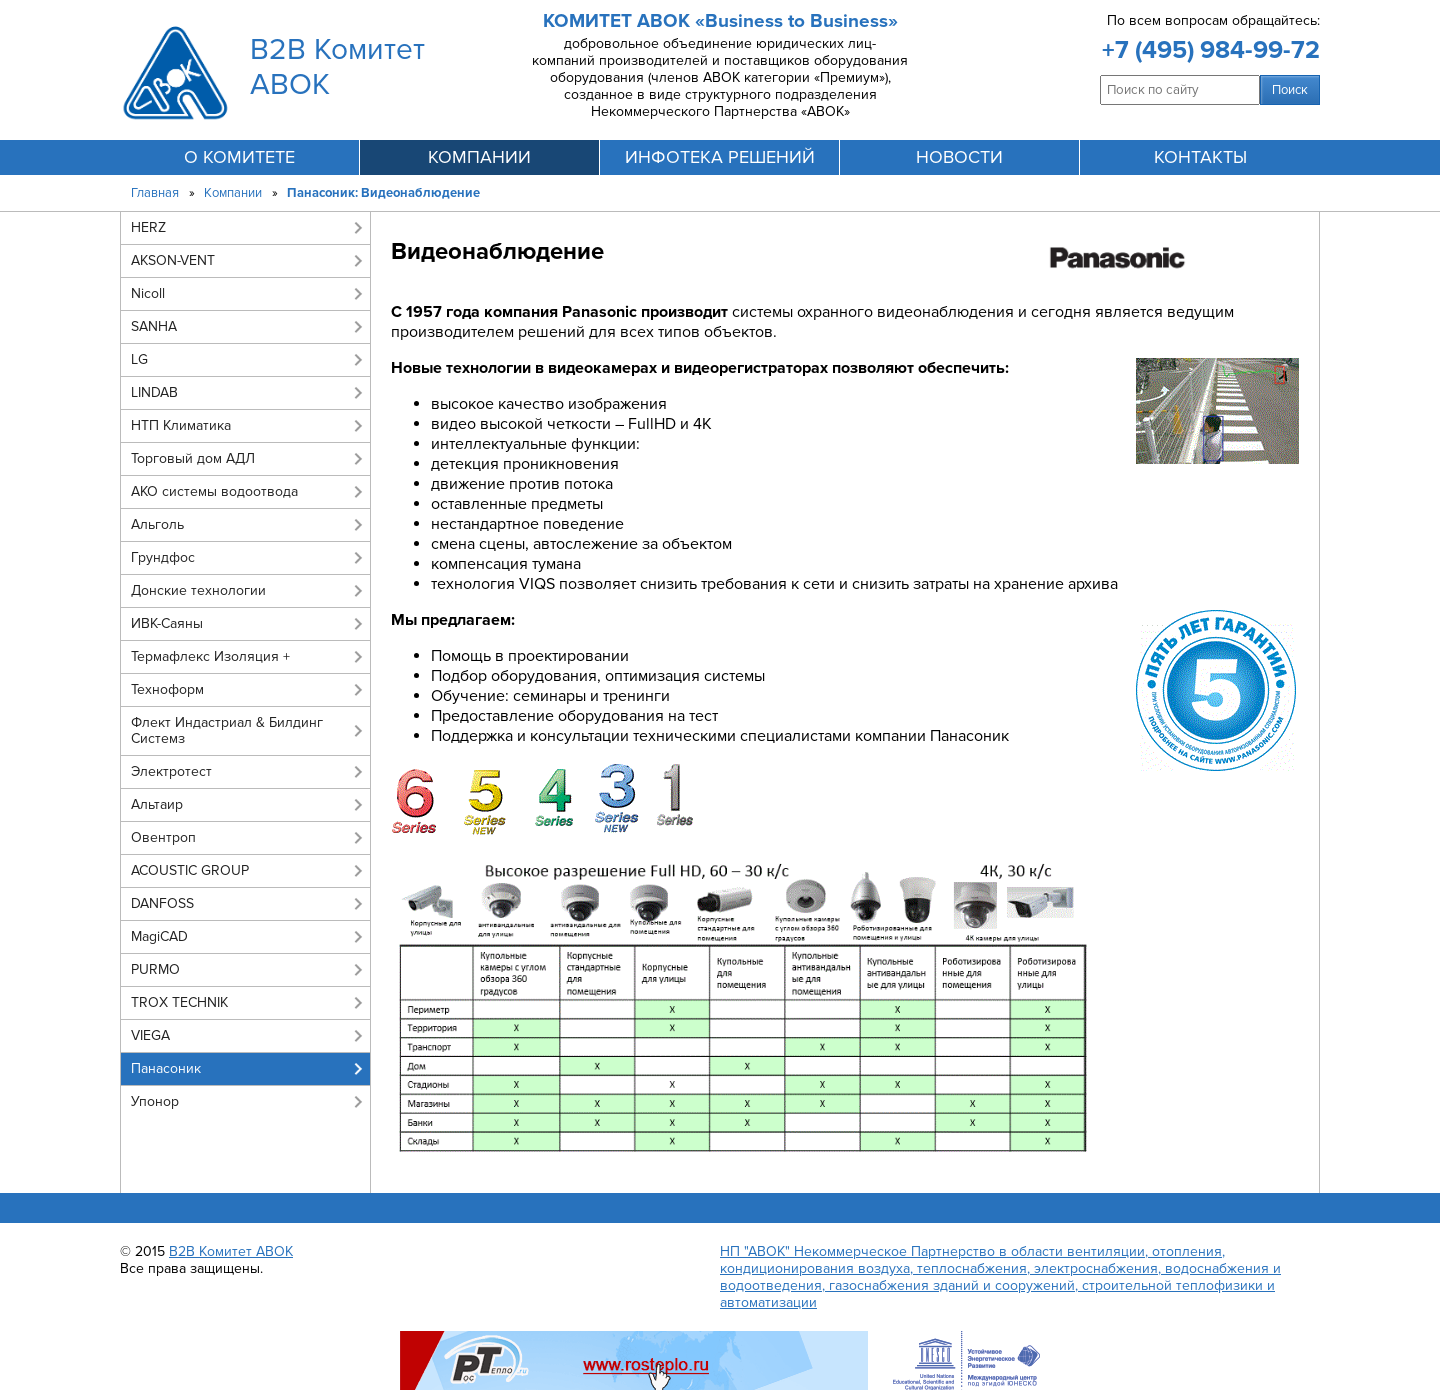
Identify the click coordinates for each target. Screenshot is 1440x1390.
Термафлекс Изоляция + (210, 656)
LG (139, 359)
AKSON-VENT (173, 260)
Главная (155, 193)
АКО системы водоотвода (214, 491)
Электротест (171, 771)
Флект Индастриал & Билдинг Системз (227, 730)
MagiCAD (159, 936)
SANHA (154, 326)
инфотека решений (720, 157)
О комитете (239, 157)
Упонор (155, 1101)
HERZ (148, 227)
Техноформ (167, 689)
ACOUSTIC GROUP (190, 870)
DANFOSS (162, 903)
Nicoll (148, 293)
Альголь (157, 524)
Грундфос (163, 557)
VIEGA (150, 1035)
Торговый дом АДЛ (193, 458)
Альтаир (157, 804)
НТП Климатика (181, 425)
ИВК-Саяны (167, 623)
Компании (233, 193)
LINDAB (154, 392)
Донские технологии (198, 590)
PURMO (155, 969)
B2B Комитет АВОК (231, 1251)
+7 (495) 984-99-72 (1211, 50)
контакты (1200, 157)
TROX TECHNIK (179, 1002)
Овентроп (163, 837)
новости (959, 157)
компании (479, 157)
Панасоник (166, 1068)
